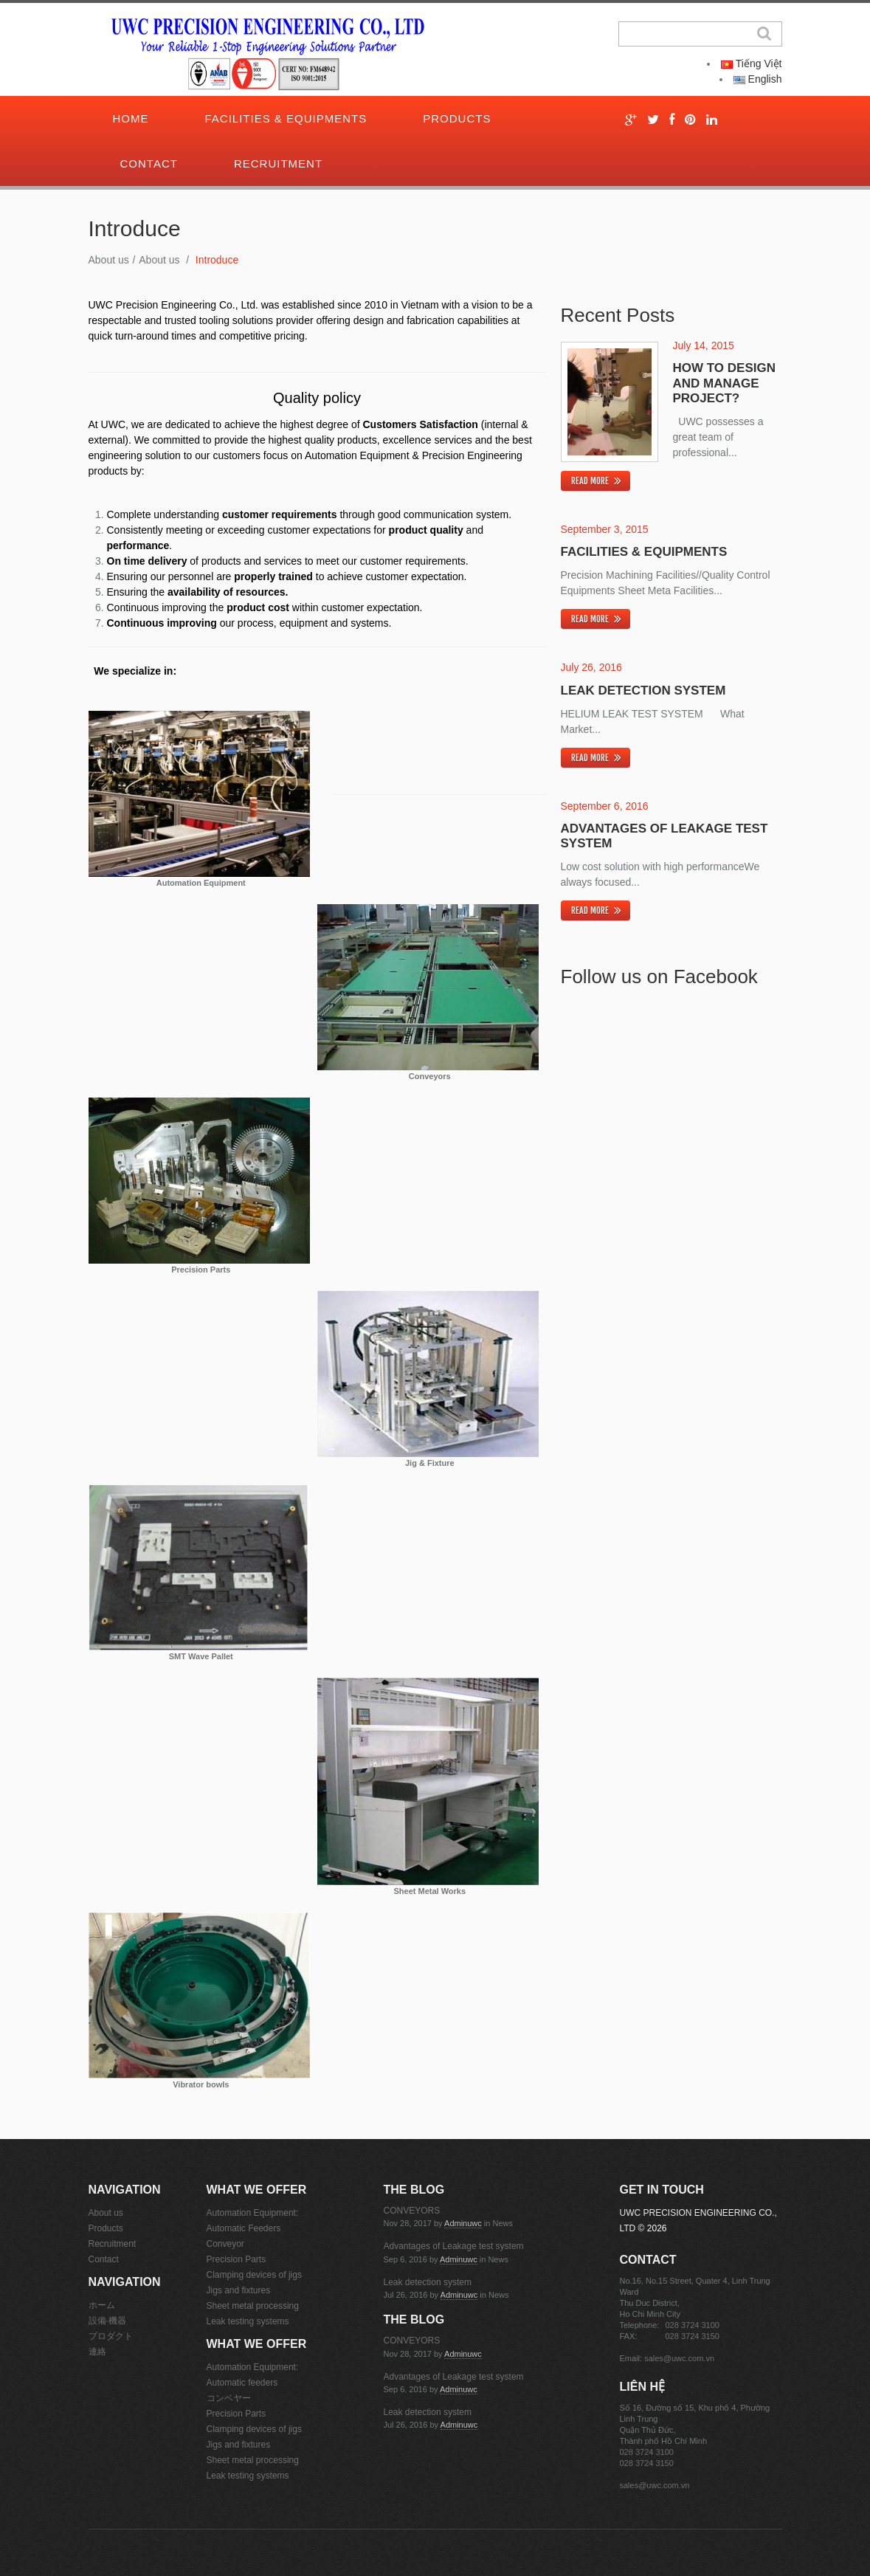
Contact (149, 163)
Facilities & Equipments (286, 118)
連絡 (97, 2351)
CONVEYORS (412, 2210)
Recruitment (278, 163)
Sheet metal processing (253, 2306)
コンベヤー (229, 2398)
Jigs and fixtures (239, 2290)
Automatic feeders (242, 2382)
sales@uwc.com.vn (679, 2358)
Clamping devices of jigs (254, 2275)
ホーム (102, 2305)
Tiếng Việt (751, 63)
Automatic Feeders (244, 2228)
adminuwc (463, 2223)
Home (131, 118)
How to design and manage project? (724, 383)
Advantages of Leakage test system (454, 2246)
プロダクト (111, 2336)
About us (109, 260)
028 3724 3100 (692, 2325)
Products (457, 118)
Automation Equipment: (253, 2213)
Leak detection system (643, 690)
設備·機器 (107, 2320)
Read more (590, 480)
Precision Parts (236, 2259)
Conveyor (225, 2244)
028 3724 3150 (692, 2336)
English (757, 79)
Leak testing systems (248, 2321)
